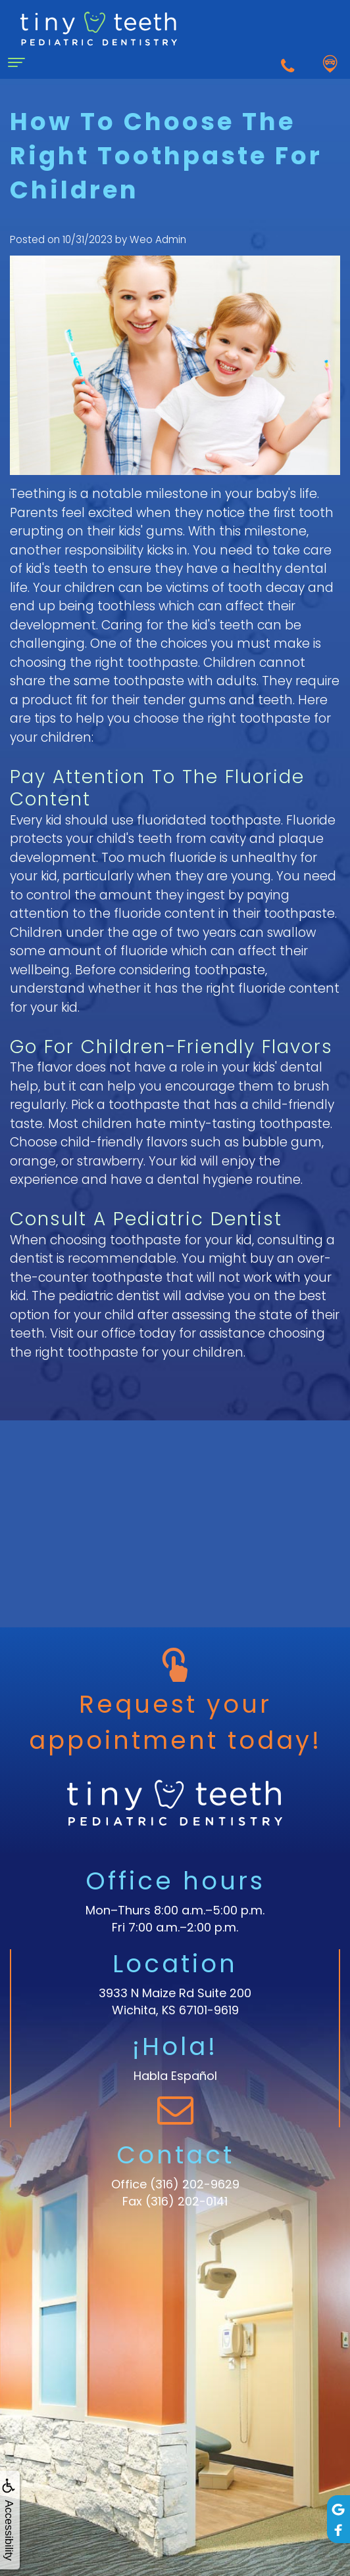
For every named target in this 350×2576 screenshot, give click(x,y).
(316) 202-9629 (194, 2184)
